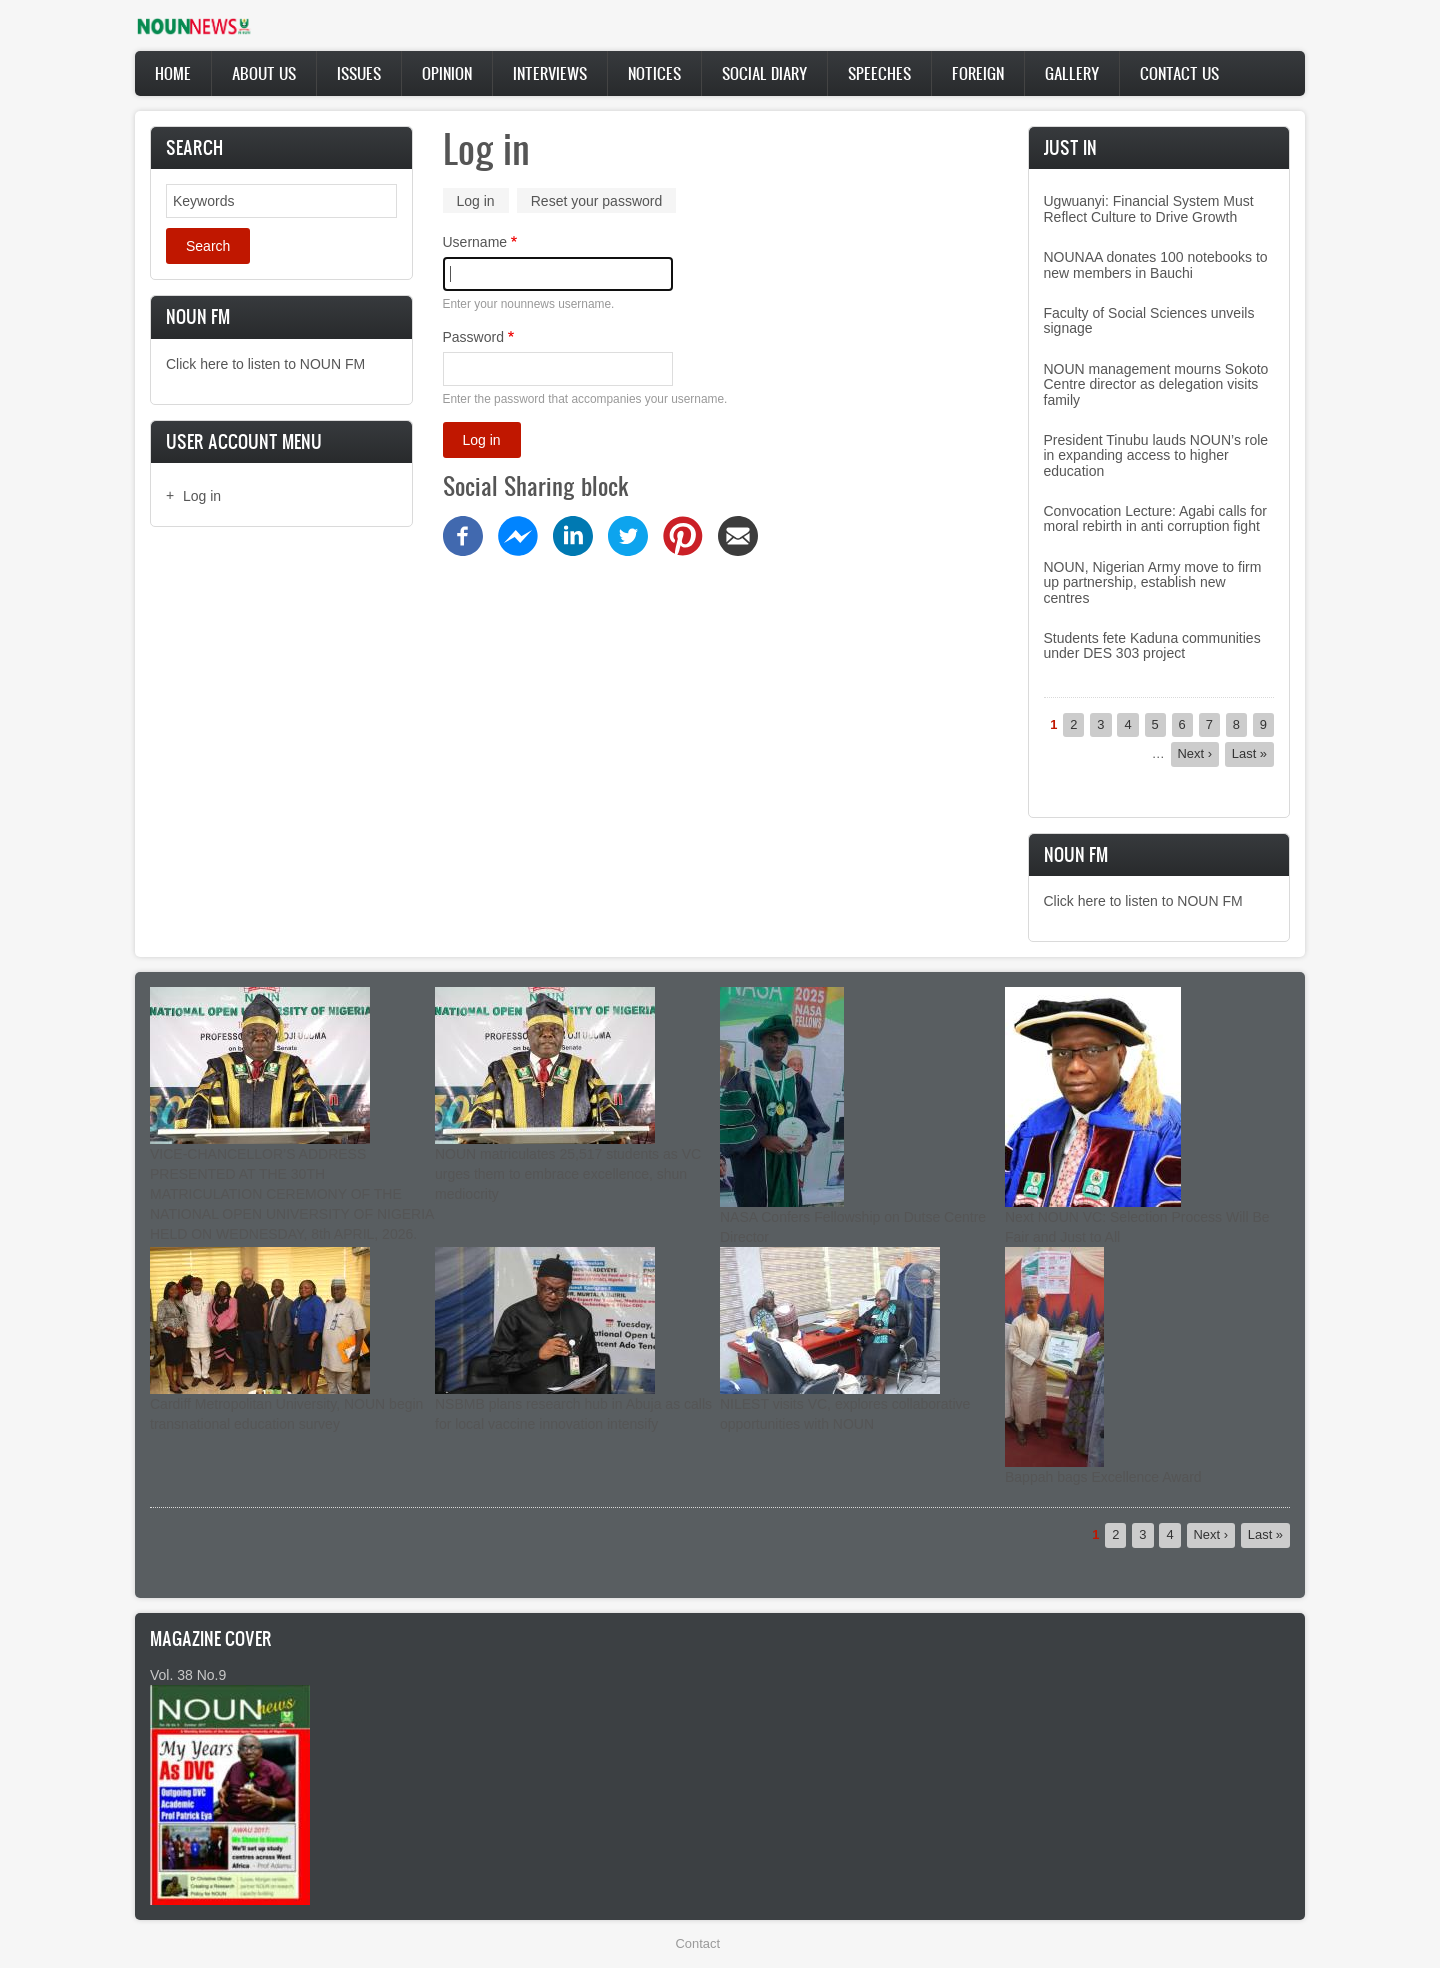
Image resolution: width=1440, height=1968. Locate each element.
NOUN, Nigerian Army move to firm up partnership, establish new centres (1153, 582)
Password (473, 337)
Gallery (1072, 73)
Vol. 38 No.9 (188, 1675)
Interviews (550, 73)
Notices (654, 73)
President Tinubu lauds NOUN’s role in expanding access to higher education (1156, 455)
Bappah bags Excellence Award (1103, 1477)
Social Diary (764, 73)
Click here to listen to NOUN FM (265, 364)
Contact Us (1179, 73)
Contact (698, 1943)
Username (475, 242)
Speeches (879, 73)
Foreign (978, 73)
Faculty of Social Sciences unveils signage (1149, 320)
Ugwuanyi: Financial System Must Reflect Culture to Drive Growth (1149, 208)
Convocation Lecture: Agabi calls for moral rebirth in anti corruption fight (1155, 518)
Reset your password (597, 201)
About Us (264, 73)
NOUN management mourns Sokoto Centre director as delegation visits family (1156, 384)
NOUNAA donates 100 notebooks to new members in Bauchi (1156, 264)
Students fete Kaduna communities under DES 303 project (1152, 645)
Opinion (447, 73)
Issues (359, 73)
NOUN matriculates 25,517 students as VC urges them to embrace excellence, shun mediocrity (568, 1174)
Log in (202, 496)
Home (173, 73)
